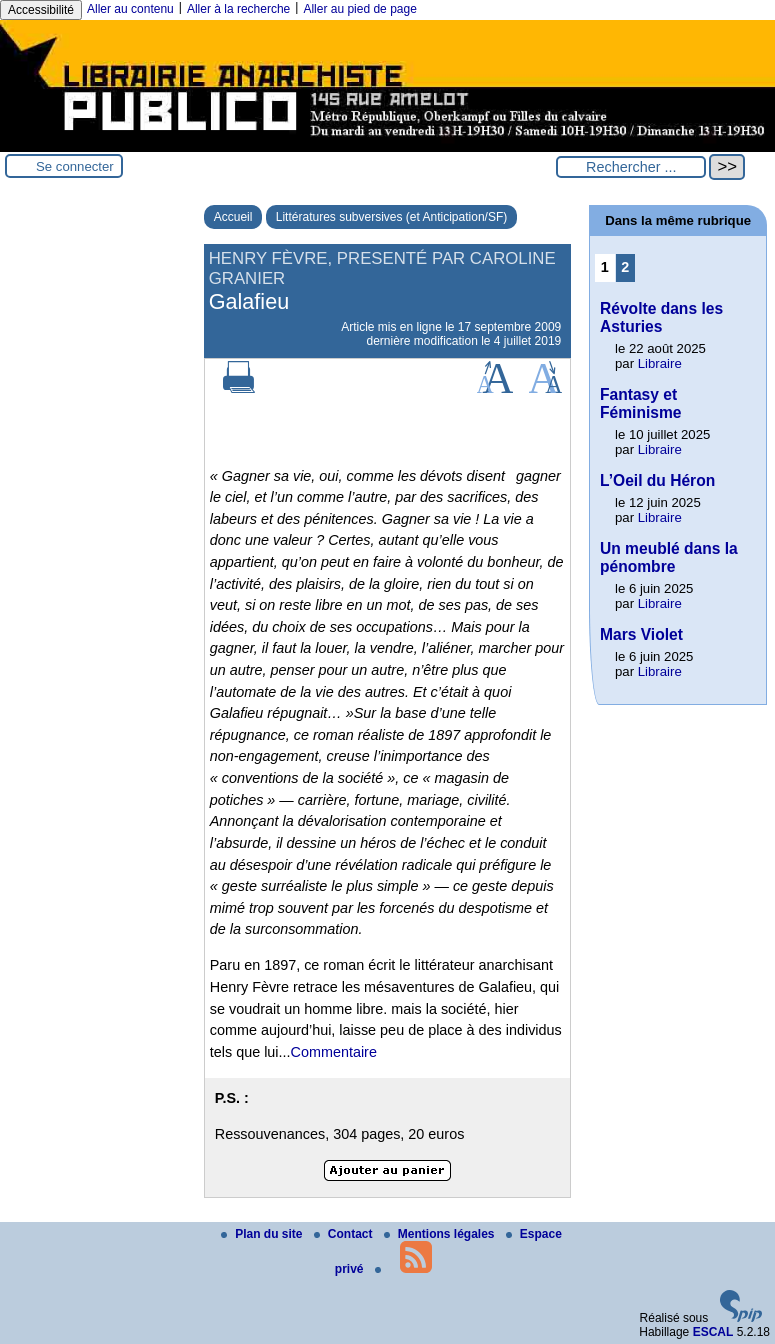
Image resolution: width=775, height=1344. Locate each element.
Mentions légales (441, 1234)
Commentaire (334, 1052)
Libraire (660, 363)
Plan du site (263, 1234)
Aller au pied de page (359, 9)
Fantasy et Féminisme (640, 403)
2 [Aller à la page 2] (625, 267)
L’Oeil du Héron (657, 480)
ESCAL (713, 1332)
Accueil (233, 217)
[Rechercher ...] (631, 167)
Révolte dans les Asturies (661, 317)
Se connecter (75, 166)
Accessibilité (41, 10)
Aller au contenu (130, 9)
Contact (345, 1234)
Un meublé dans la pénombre (669, 557)
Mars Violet (641, 634)
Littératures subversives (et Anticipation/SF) (391, 217)
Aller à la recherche (238, 9)
